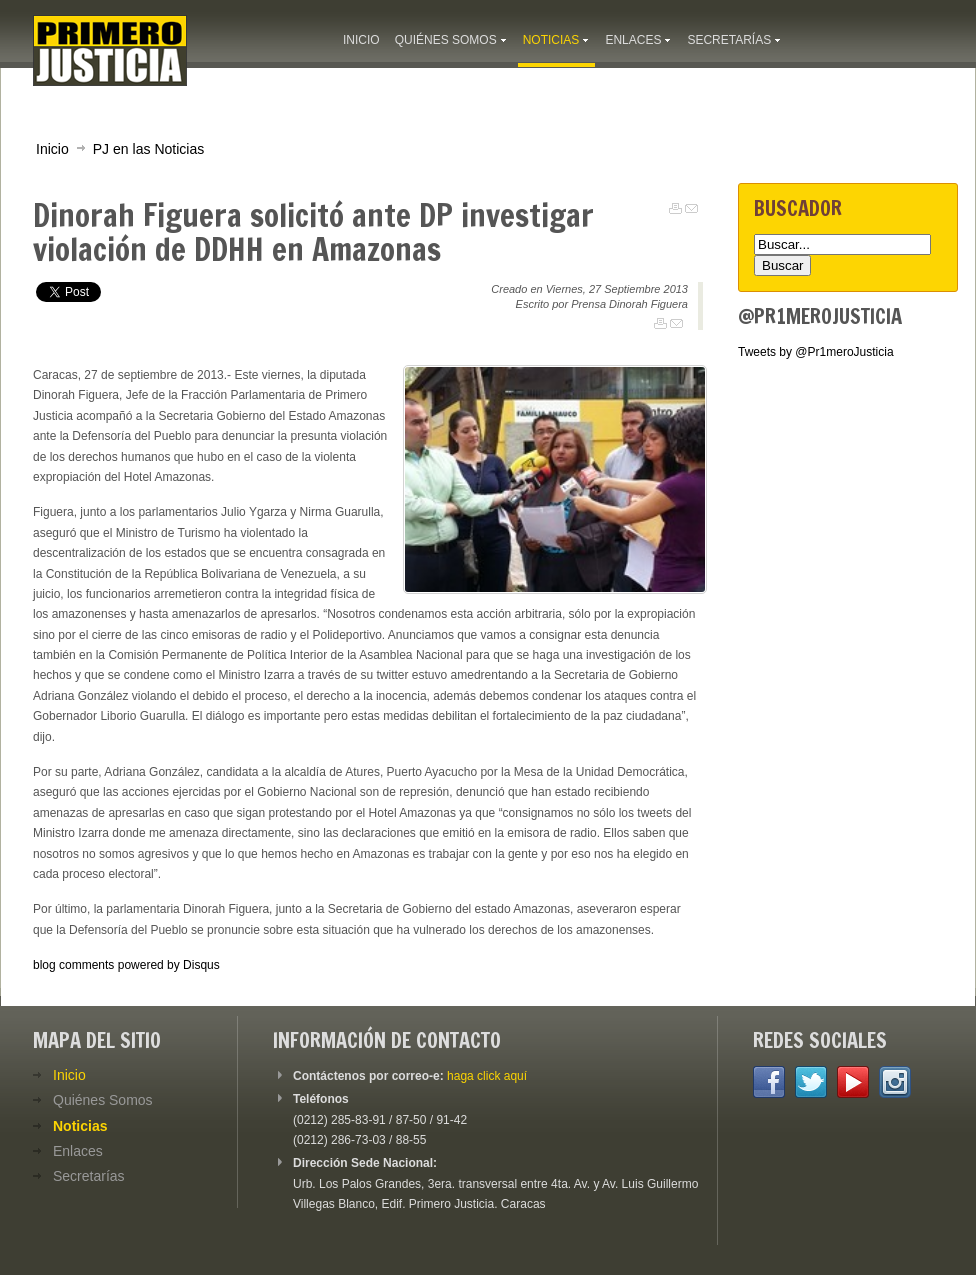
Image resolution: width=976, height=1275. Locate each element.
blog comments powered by (126, 965)
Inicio (52, 149)
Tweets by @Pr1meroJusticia (816, 352)
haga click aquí (487, 1076)
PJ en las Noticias (149, 149)
